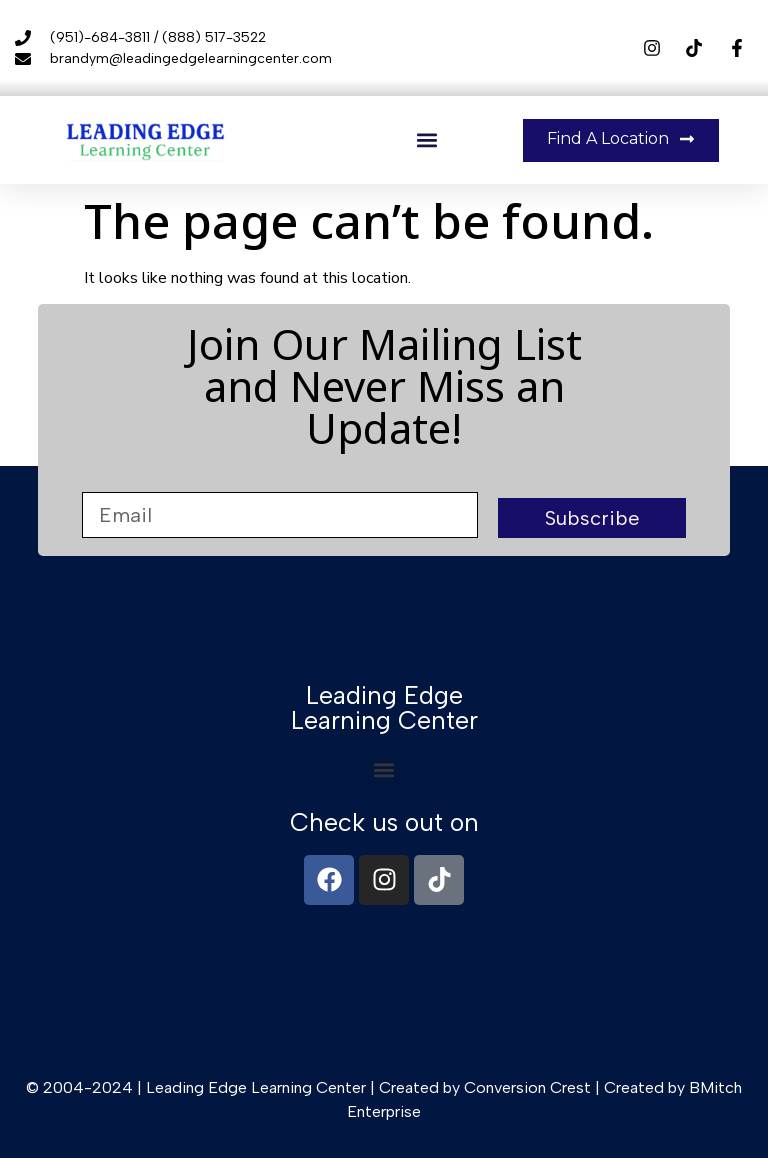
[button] (427, 140)
